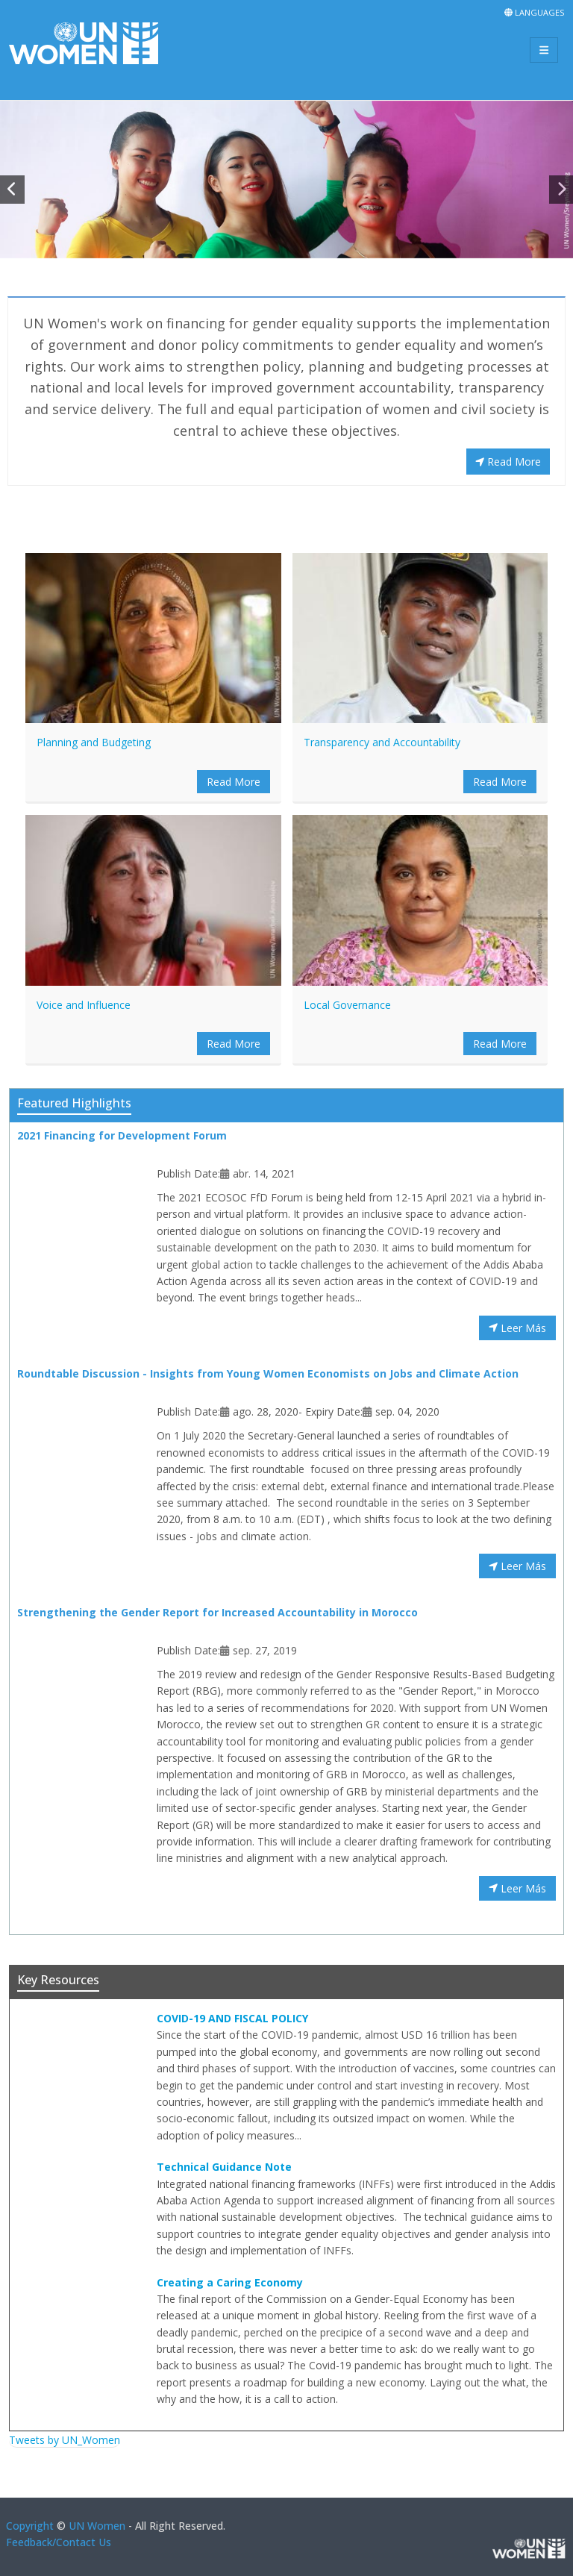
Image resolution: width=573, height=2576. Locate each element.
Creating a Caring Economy (230, 2282)
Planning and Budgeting (94, 742)
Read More (508, 461)
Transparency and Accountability (382, 742)
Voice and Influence (84, 1005)
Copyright (30, 2526)
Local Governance (347, 1005)
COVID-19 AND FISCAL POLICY (232, 2018)
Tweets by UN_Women (64, 2440)
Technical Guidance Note (224, 2167)
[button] (12, 189)
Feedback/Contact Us (58, 2542)
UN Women (97, 2526)
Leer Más (517, 1328)
